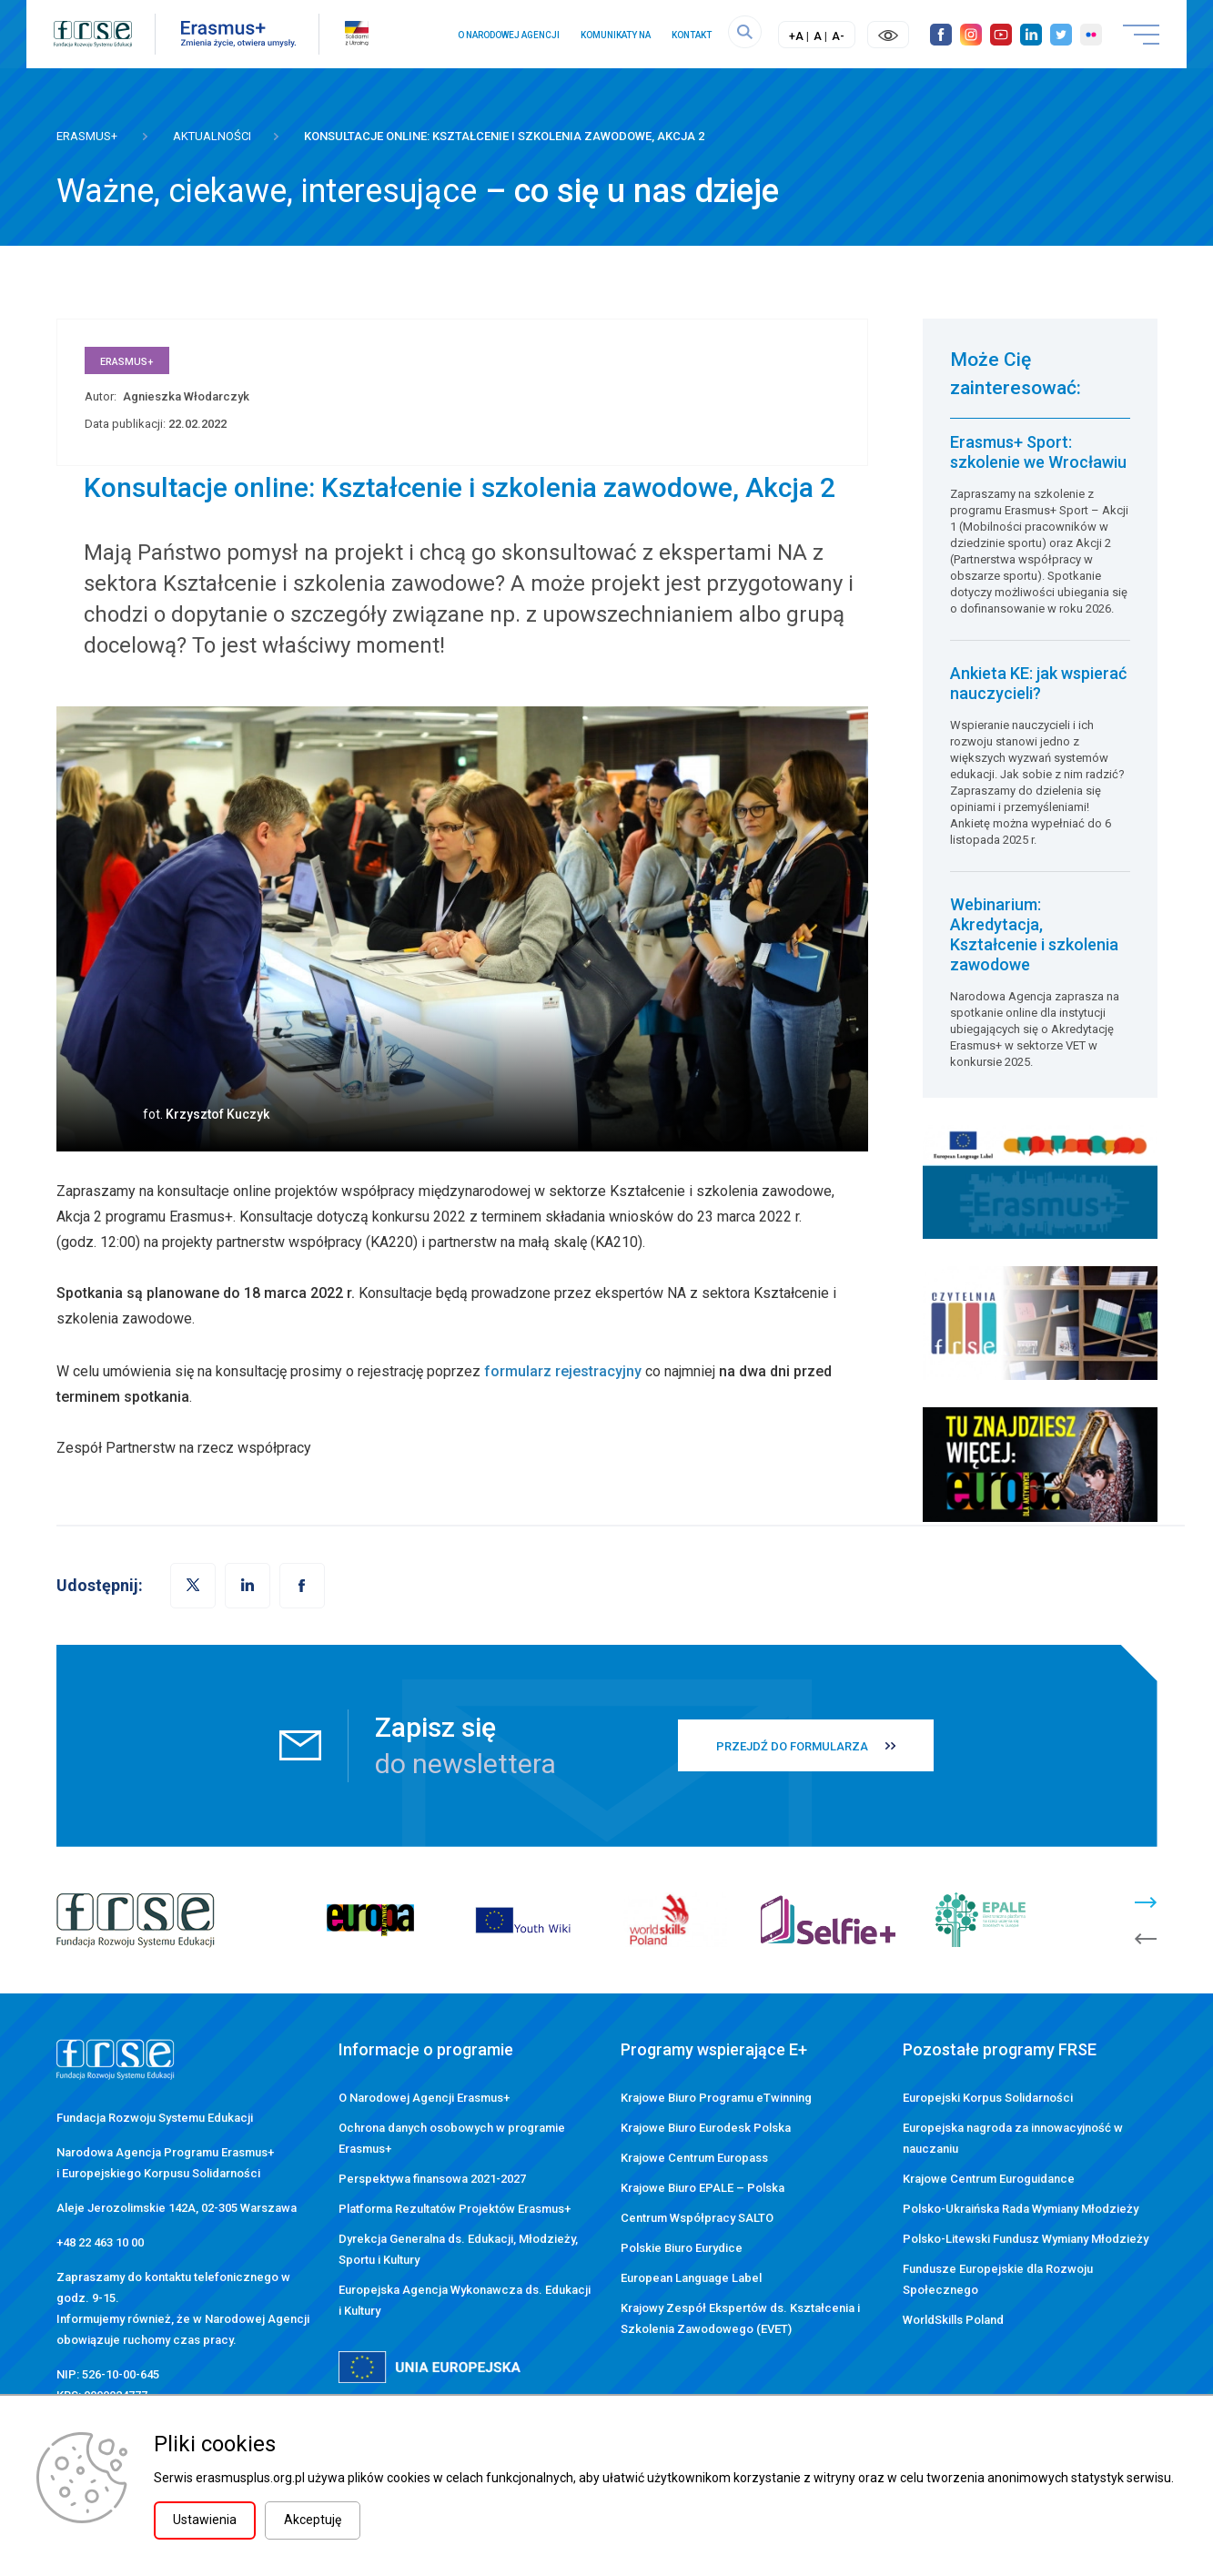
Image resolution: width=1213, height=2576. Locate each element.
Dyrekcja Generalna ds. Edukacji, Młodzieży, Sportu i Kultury (458, 2249)
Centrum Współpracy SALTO (697, 2218)
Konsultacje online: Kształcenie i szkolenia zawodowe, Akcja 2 (504, 136)
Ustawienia (205, 2519)
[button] (302, 1585)
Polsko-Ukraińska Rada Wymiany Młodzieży (1020, 2209)
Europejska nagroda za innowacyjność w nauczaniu (1013, 2138)
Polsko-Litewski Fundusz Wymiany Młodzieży (1025, 2239)
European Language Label (691, 2278)
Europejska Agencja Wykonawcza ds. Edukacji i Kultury (465, 2300)
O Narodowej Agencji (508, 35)
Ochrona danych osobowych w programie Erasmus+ (452, 2138)
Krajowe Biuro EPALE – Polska (702, 2188)
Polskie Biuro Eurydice (682, 2248)
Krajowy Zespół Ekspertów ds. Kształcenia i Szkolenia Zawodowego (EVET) (740, 2318)
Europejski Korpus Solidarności (988, 2097)
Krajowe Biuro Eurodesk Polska (706, 2128)
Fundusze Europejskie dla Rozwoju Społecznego (998, 2279)
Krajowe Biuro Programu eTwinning (716, 2097)
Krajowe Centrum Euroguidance (989, 2179)
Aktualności (212, 136)
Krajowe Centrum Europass (694, 2158)
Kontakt (691, 35)
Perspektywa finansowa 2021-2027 (432, 2179)
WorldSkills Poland (953, 2320)
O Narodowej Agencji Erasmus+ (424, 2097)
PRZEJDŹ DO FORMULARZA (792, 1746)
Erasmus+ (86, 136)
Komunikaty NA (615, 35)
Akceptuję (312, 2519)
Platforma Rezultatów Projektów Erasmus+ (455, 2209)
